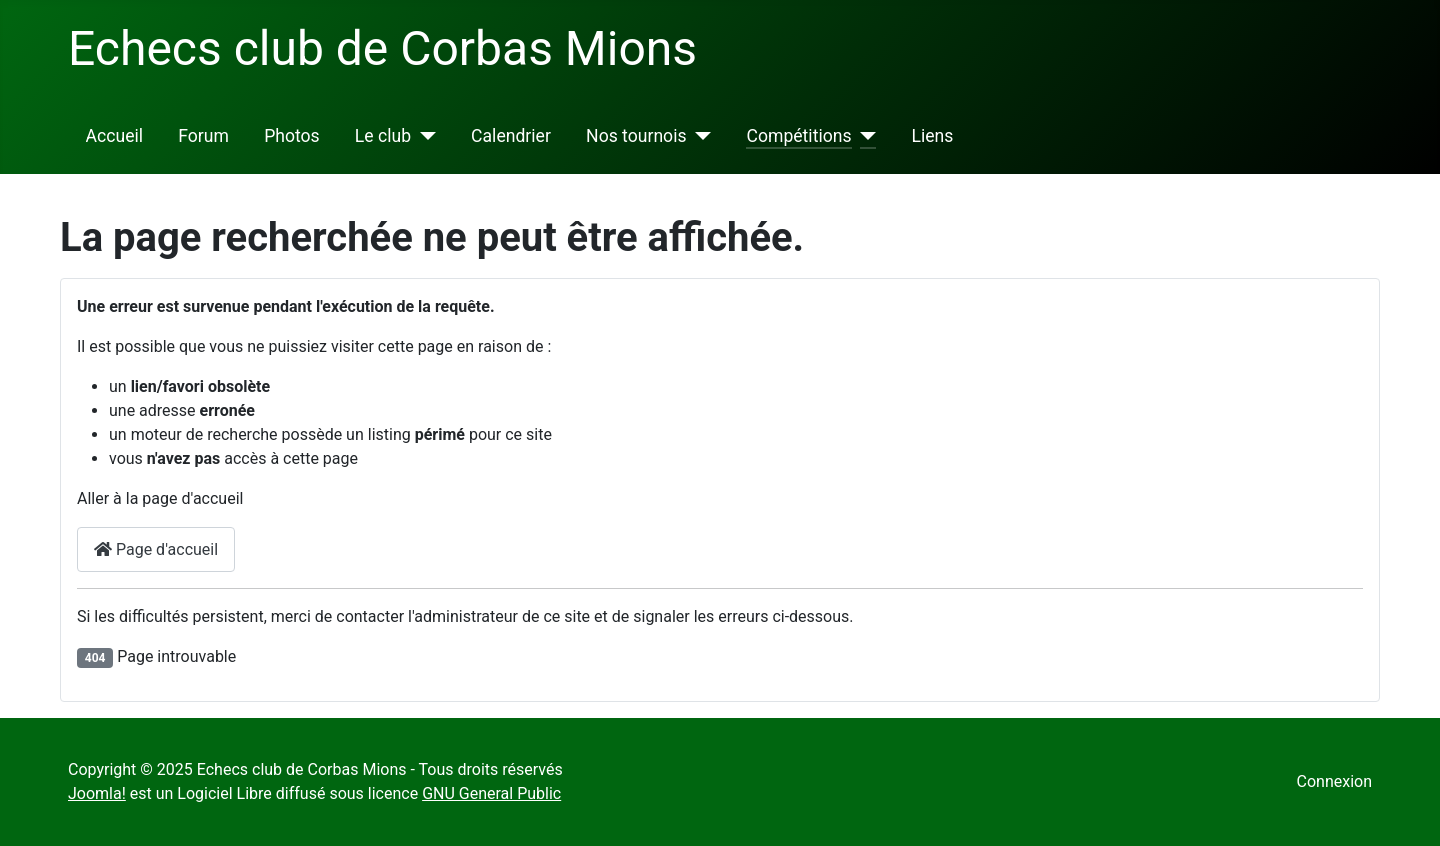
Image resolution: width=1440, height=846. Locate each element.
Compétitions (798, 136)
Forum (203, 136)
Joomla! (97, 793)
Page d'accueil (156, 549)
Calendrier (511, 136)
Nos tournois (636, 136)
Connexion (1334, 781)
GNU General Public (491, 793)
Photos (292, 136)
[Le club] (423, 136)
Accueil (114, 136)
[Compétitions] (864, 136)
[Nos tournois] (699, 136)
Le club (383, 136)
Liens (933, 136)
